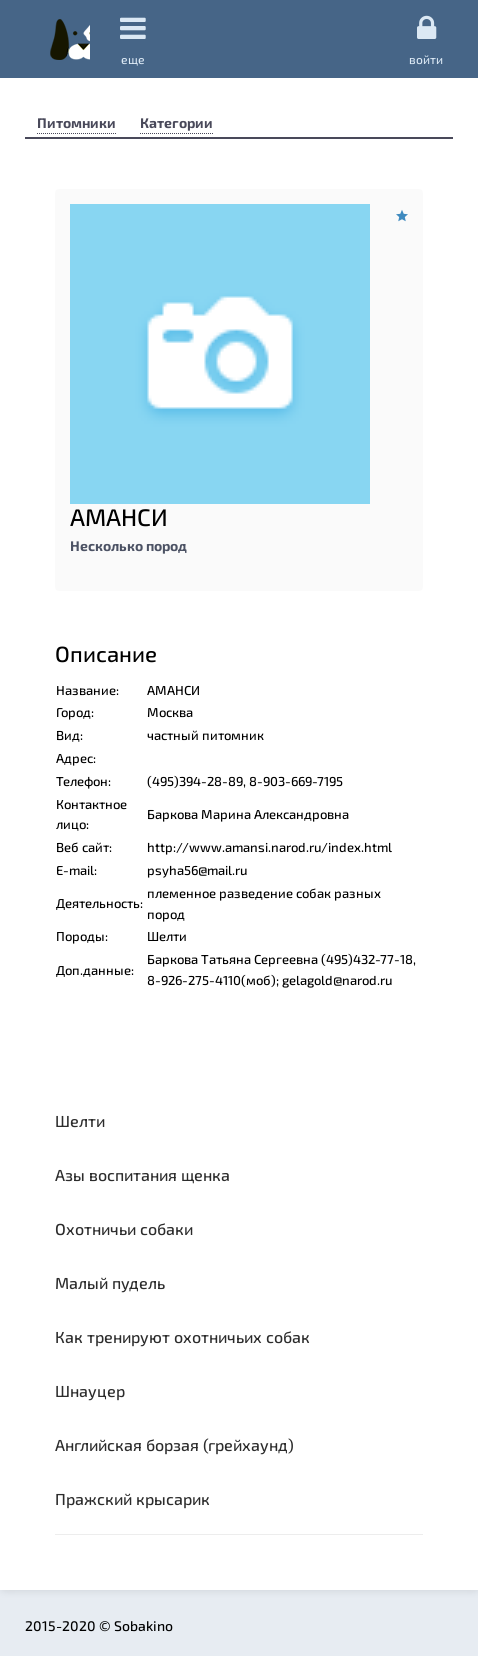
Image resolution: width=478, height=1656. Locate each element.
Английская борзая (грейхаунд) (174, 1444)
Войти (426, 39)
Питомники (76, 122)
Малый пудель (110, 1282)
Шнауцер (90, 1390)
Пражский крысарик (132, 1498)
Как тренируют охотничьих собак (182, 1336)
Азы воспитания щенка (142, 1174)
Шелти (80, 1120)
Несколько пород (128, 545)
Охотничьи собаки (124, 1228)
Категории (176, 122)
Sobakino (70, 39)
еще (133, 39)
